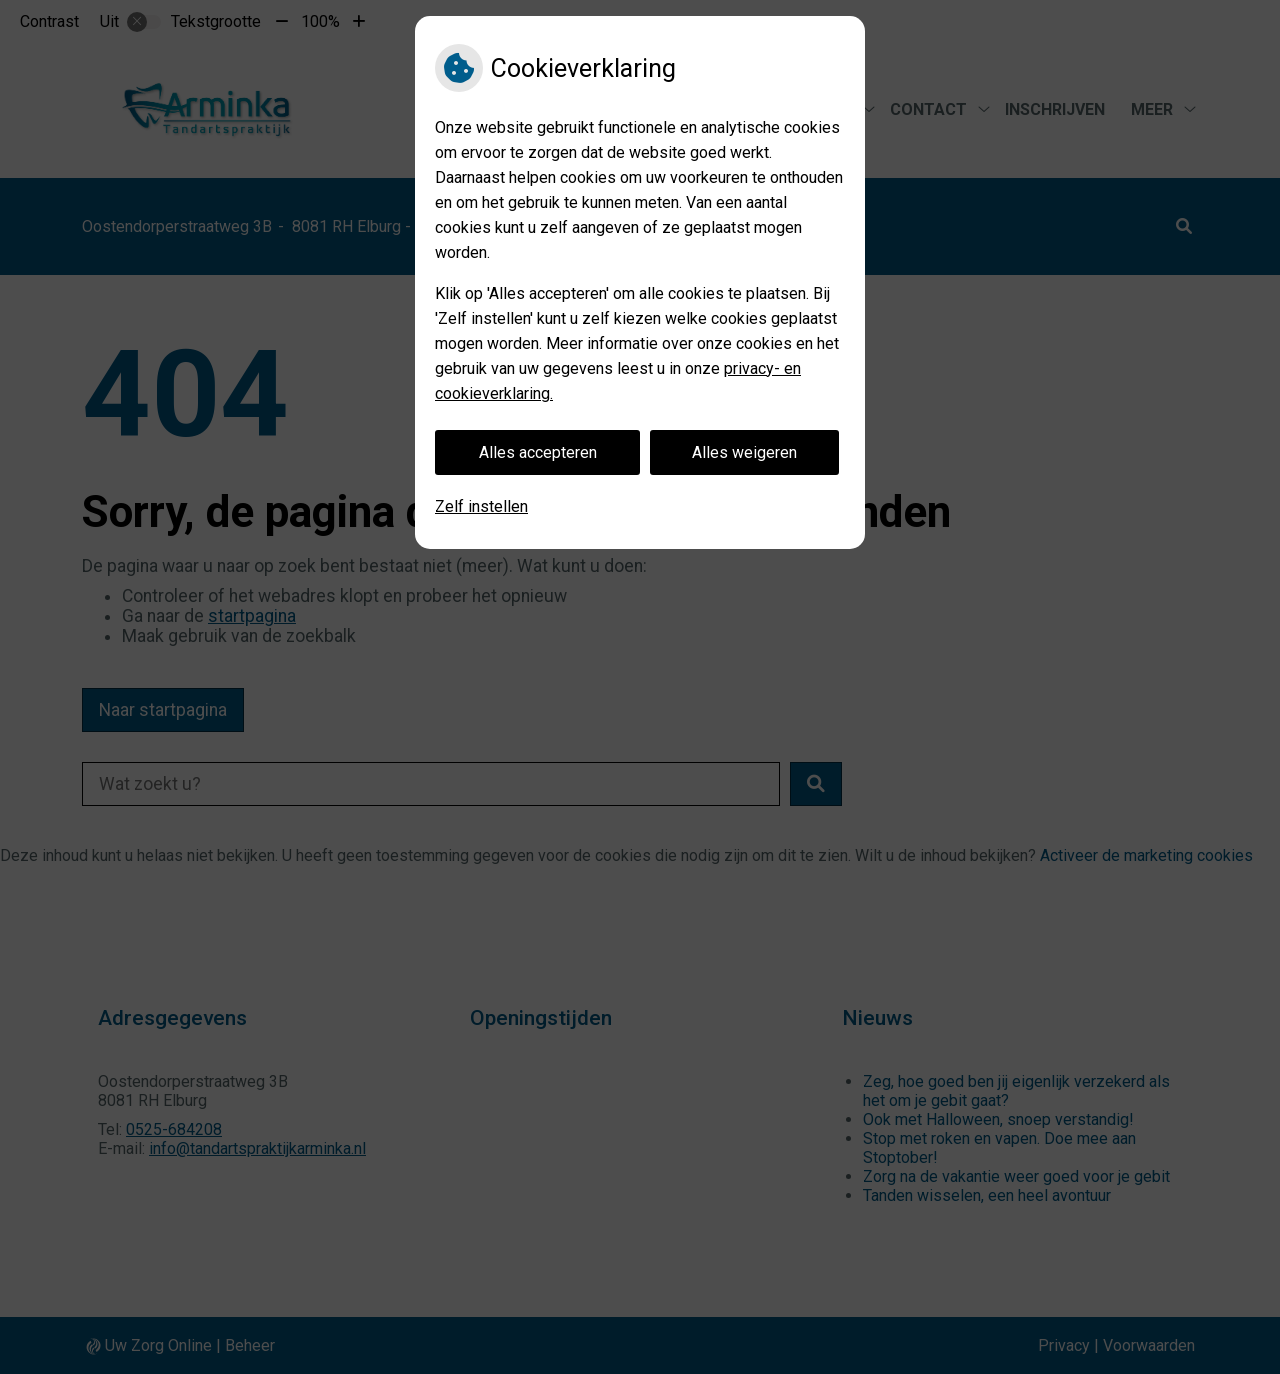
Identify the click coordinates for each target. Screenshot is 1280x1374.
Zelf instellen (481, 506)
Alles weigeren (744, 452)
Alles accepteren (538, 452)
